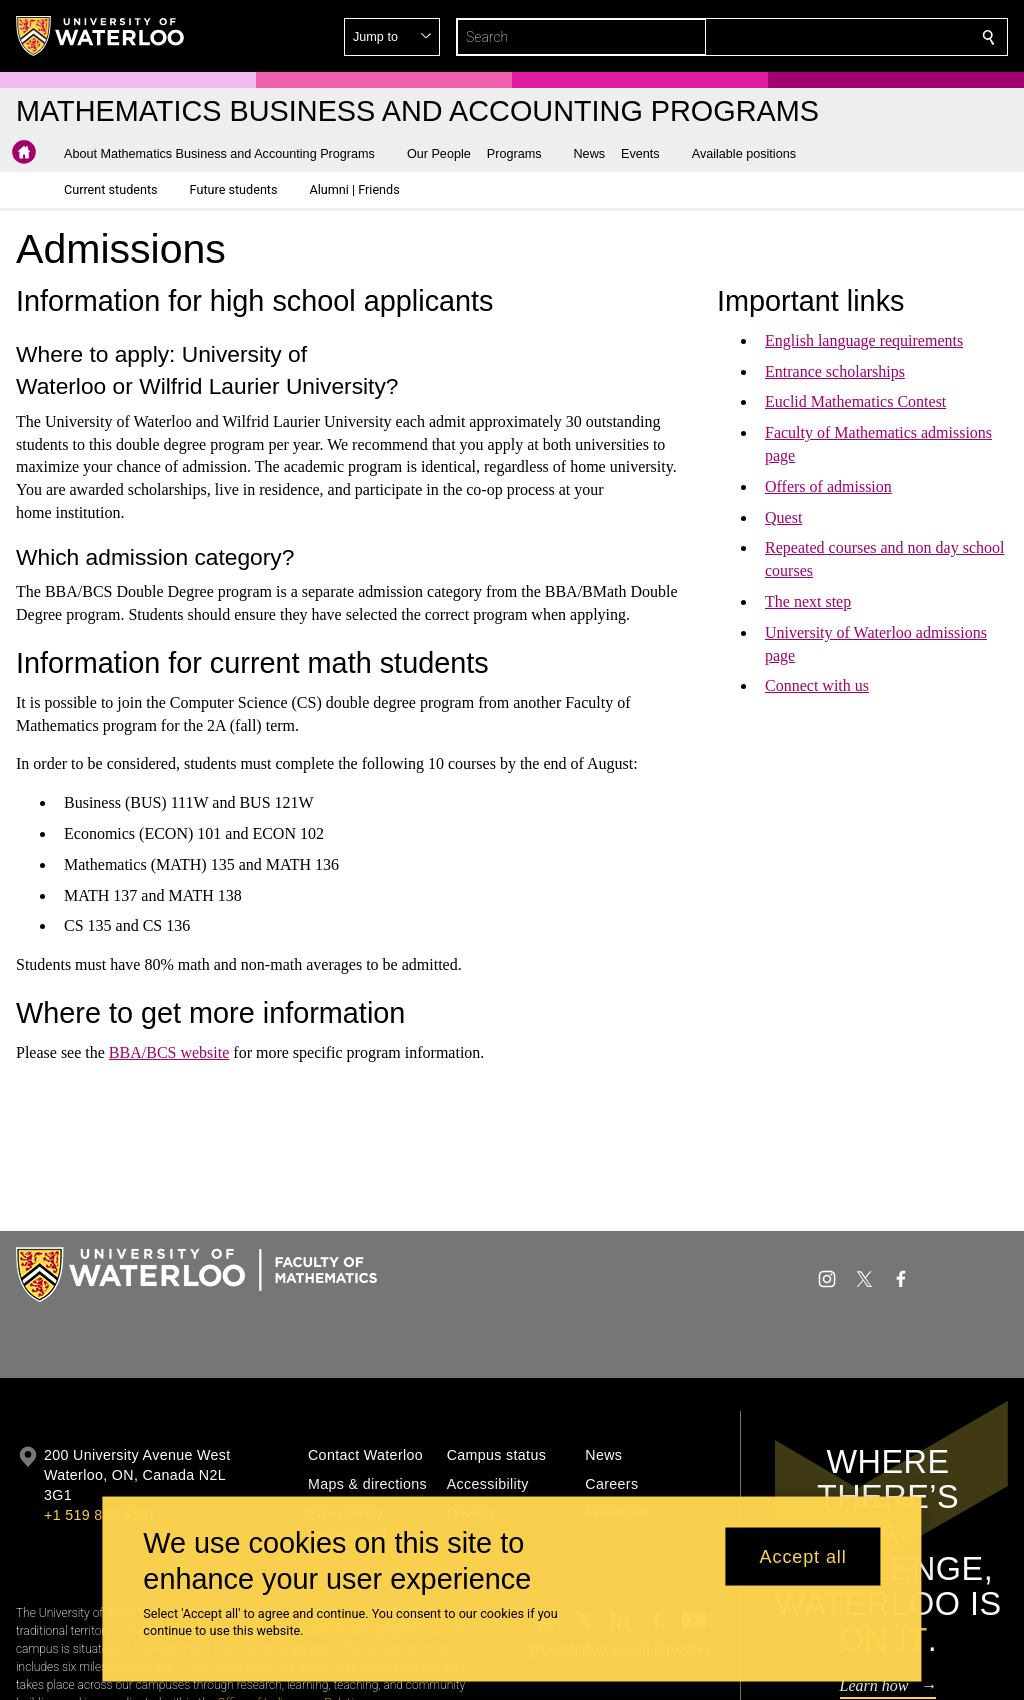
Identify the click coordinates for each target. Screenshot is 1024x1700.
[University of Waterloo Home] (101, 36)
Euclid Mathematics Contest (855, 401)
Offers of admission (828, 486)
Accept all (803, 1556)
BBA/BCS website (168, 1052)
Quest (783, 517)
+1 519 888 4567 (100, 1515)
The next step (808, 601)
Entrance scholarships (835, 371)
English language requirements (864, 340)
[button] (844, 37)
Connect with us (817, 685)
